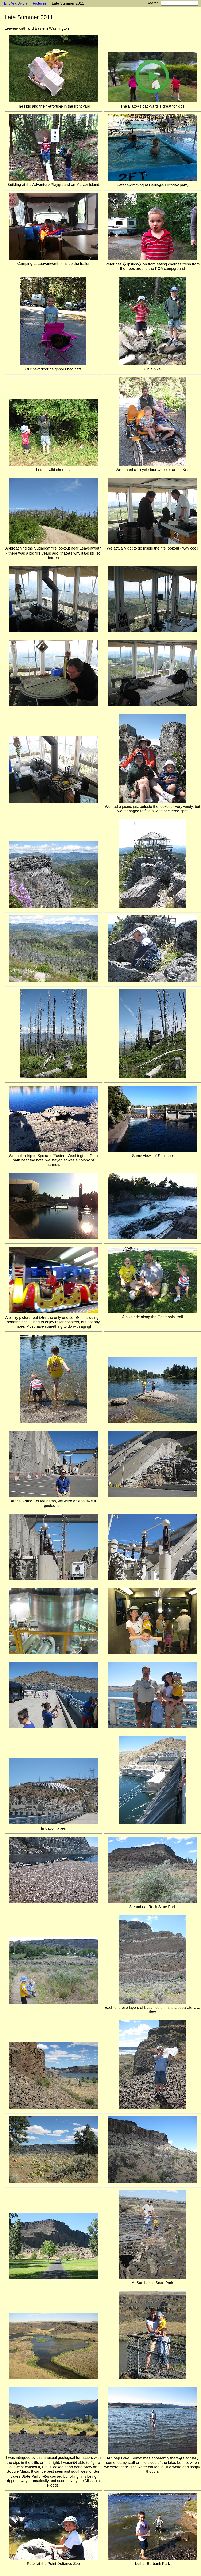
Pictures (39, 3)
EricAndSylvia (15, 3)
